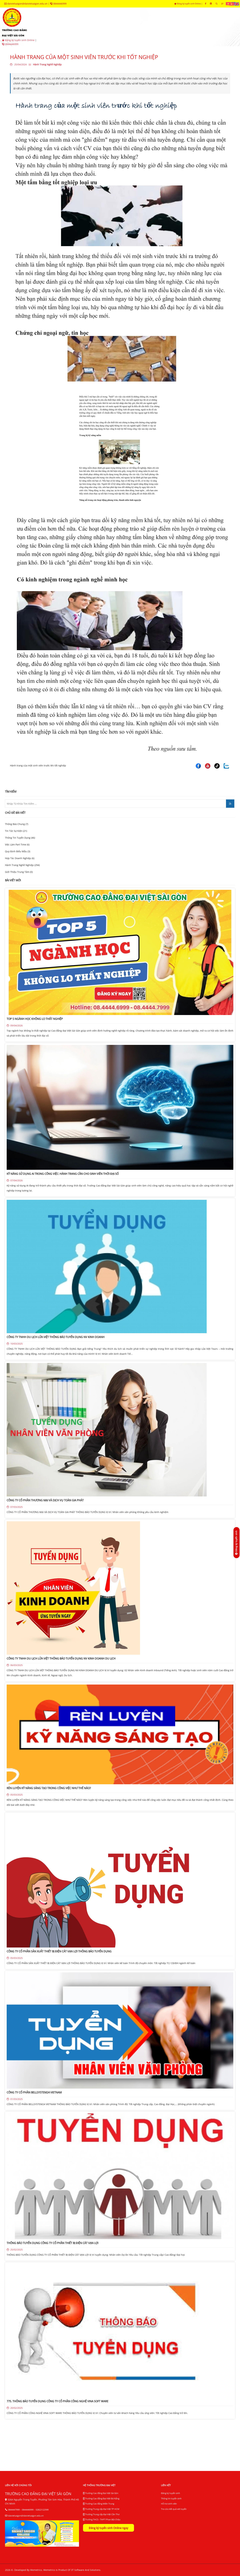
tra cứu (90, 31)
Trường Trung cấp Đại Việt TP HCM (101, 2510)
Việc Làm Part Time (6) (17, 844)
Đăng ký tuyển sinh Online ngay (108, 2529)
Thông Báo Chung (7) (16, 824)
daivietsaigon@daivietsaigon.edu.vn (26, 3)
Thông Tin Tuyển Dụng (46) (20, 837)
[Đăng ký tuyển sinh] (236, 1542)
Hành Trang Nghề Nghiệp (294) (22, 865)
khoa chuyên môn (115, 21)
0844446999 (58, 3)
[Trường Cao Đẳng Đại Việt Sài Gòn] (198, 765)
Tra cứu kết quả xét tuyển (173, 2509)
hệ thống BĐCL (203, 21)
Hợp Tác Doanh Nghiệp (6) (19, 858)
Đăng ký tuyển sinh (170, 2493)
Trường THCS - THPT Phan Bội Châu (101, 2521)
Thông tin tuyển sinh (171, 2498)
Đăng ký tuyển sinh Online (18, 40)
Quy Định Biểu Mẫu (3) (17, 851)
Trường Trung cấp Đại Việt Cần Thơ (101, 2515)
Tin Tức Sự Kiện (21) (16, 830)
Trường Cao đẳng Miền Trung (98, 2504)
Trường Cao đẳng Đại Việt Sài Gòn (100, 2493)
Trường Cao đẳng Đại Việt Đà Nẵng (101, 2499)
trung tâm (174, 21)
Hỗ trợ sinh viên (169, 2503)
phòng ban (146, 21)
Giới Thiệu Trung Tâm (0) (19, 871)
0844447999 (14, 2509)
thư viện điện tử (61, 31)
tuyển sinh (83, 21)
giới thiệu (57, 21)
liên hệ (111, 31)
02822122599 (42, 2509)
